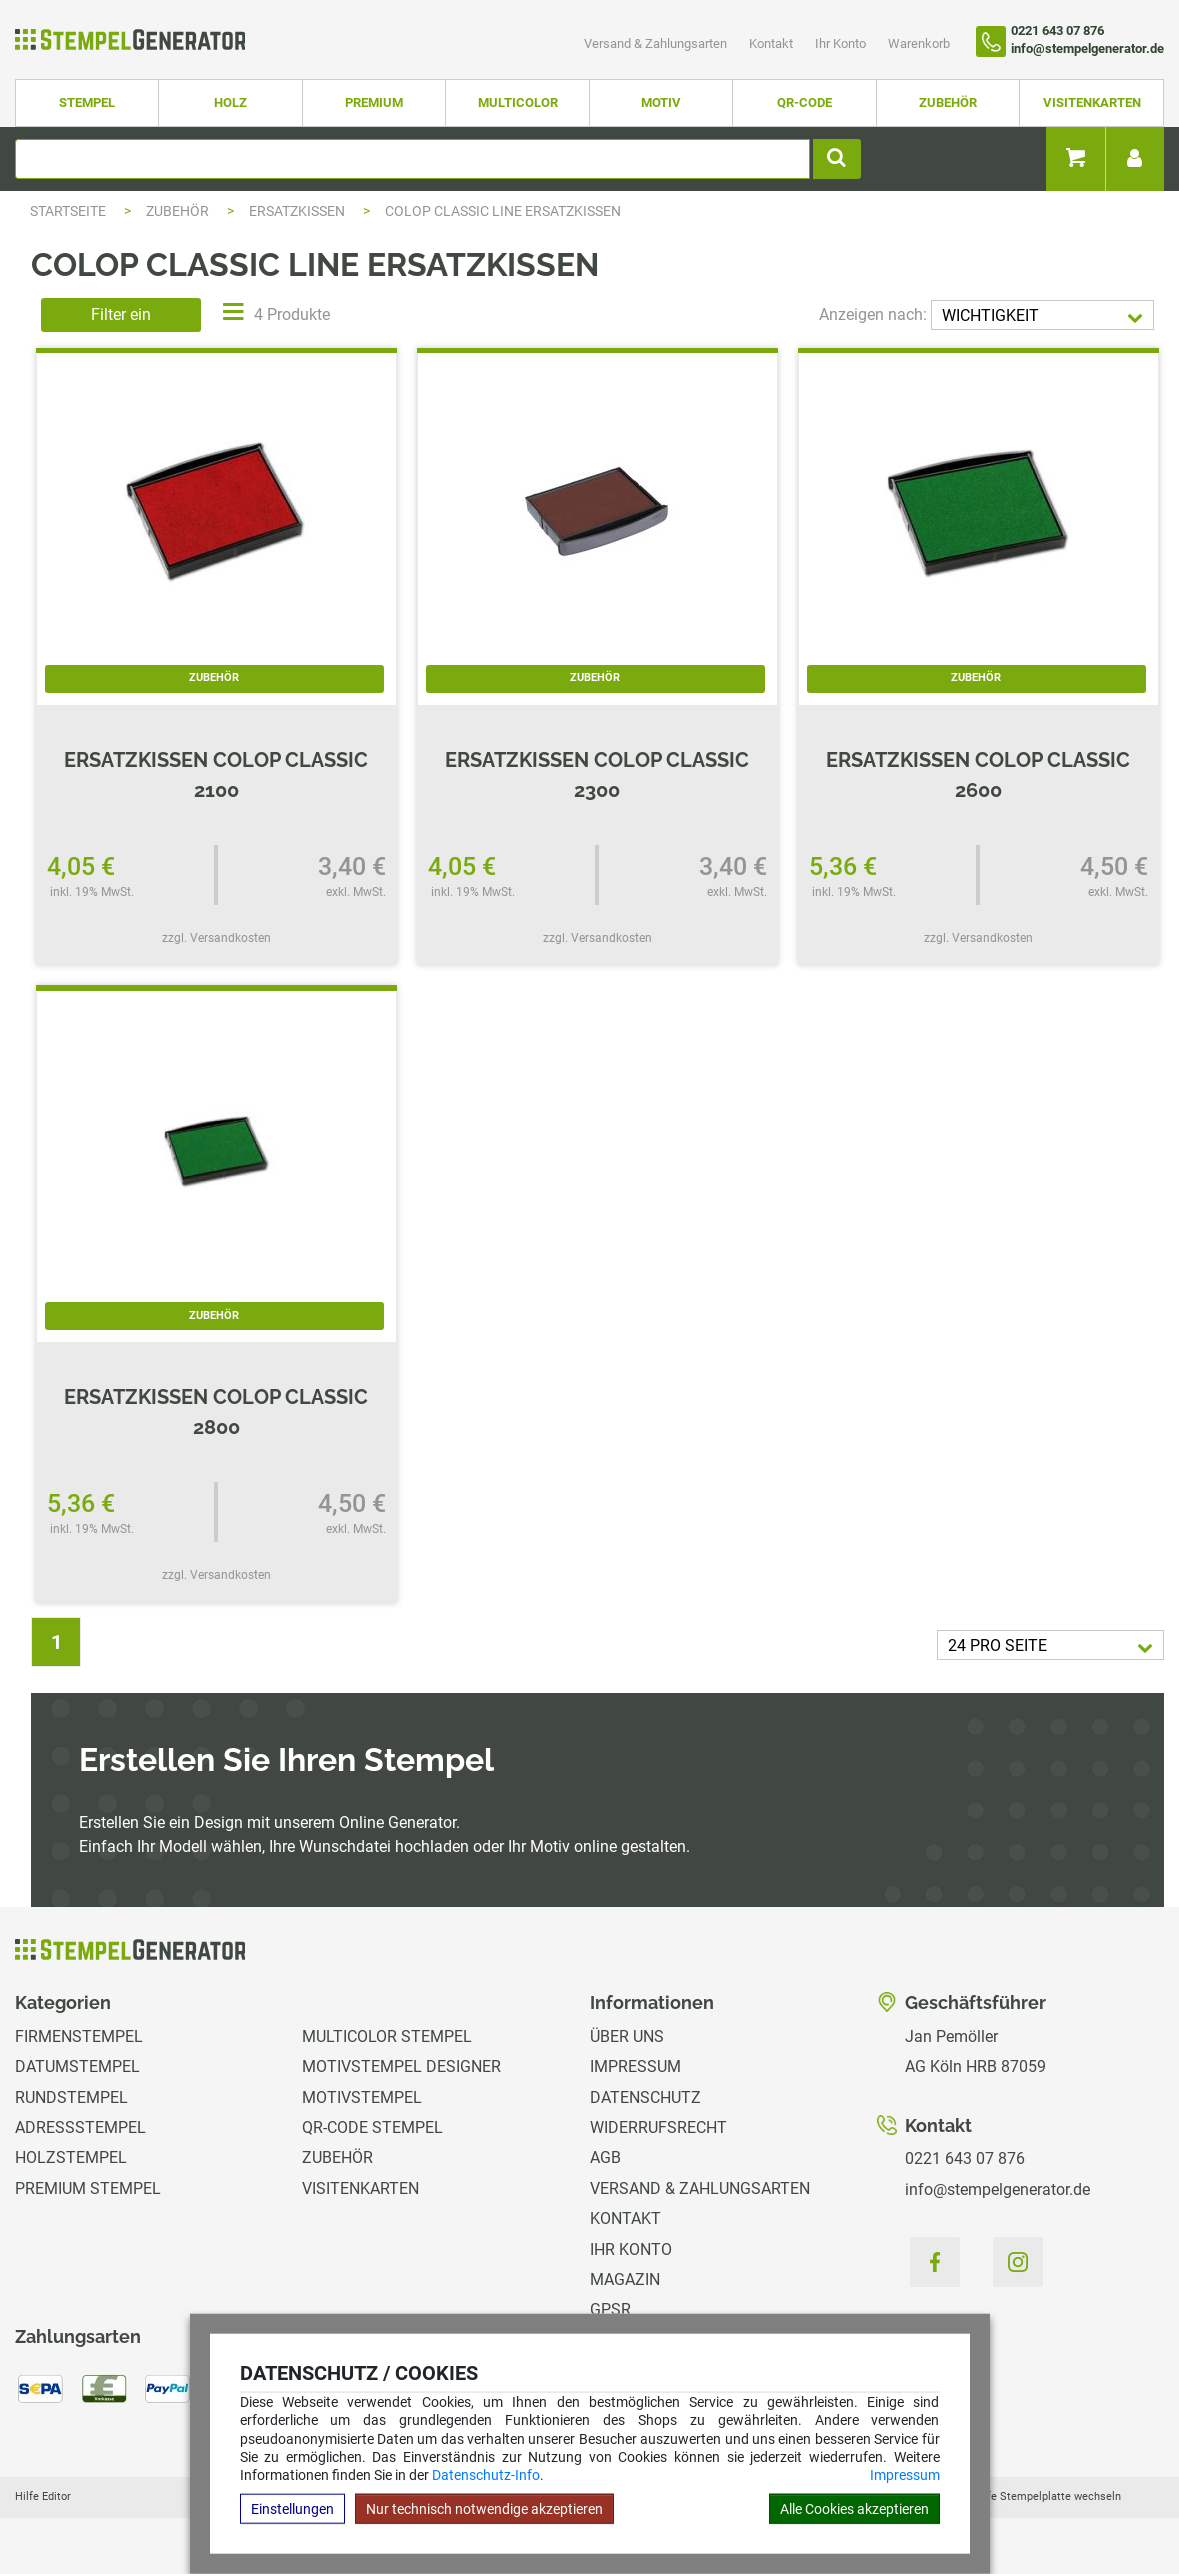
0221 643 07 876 (965, 2158)
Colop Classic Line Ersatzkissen (503, 211)
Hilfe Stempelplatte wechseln (1047, 2496)
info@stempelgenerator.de (997, 2189)
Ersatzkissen (298, 211)
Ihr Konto (842, 43)
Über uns (627, 2036)
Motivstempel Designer (401, 2066)
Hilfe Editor (43, 2496)
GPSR (610, 2309)
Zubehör (948, 102)
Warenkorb (919, 43)
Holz (230, 102)
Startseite (68, 211)
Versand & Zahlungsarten (657, 43)
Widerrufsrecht (658, 2127)
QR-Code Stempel (372, 2127)
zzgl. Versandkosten (216, 938)
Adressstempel (80, 2127)
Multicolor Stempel (387, 2036)
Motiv (661, 102)
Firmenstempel (79, 2036)
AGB (605, 2157)
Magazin (625, 2279)
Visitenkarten (1092, 102)
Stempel (87, 102)
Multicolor (518, 102)
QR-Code (804, 102)
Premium (374, 102)
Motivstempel (362, 2097)
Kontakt (772, 43)
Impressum (905, 2475)
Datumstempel (77, 2066)
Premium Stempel (88, 2188)
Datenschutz (645, 2097)
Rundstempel (71, 2097)
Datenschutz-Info (486, 2475)
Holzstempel (71, 2157)
